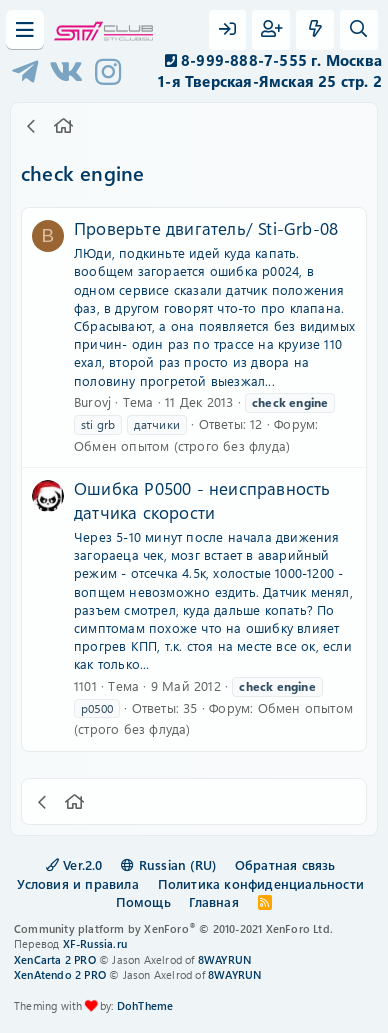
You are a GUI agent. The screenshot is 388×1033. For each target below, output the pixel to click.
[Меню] (25, 30)
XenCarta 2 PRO (55, 959)
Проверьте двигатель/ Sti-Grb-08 (206, 228)
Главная (213, 901)
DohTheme (145, 1005)
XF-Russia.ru (95, 943)
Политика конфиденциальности (261, 883)
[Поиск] (359, 30)
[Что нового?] (315, 30)
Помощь (143, 901)
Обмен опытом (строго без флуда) (182, 445)
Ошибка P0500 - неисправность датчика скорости (202, 500)
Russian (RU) (168, 864)
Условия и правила (77, 883)
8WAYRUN (224, 959)
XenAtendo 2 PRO (60, 974)
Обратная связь (285, 864)
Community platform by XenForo (173, 928)
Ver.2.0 (74, 864)
